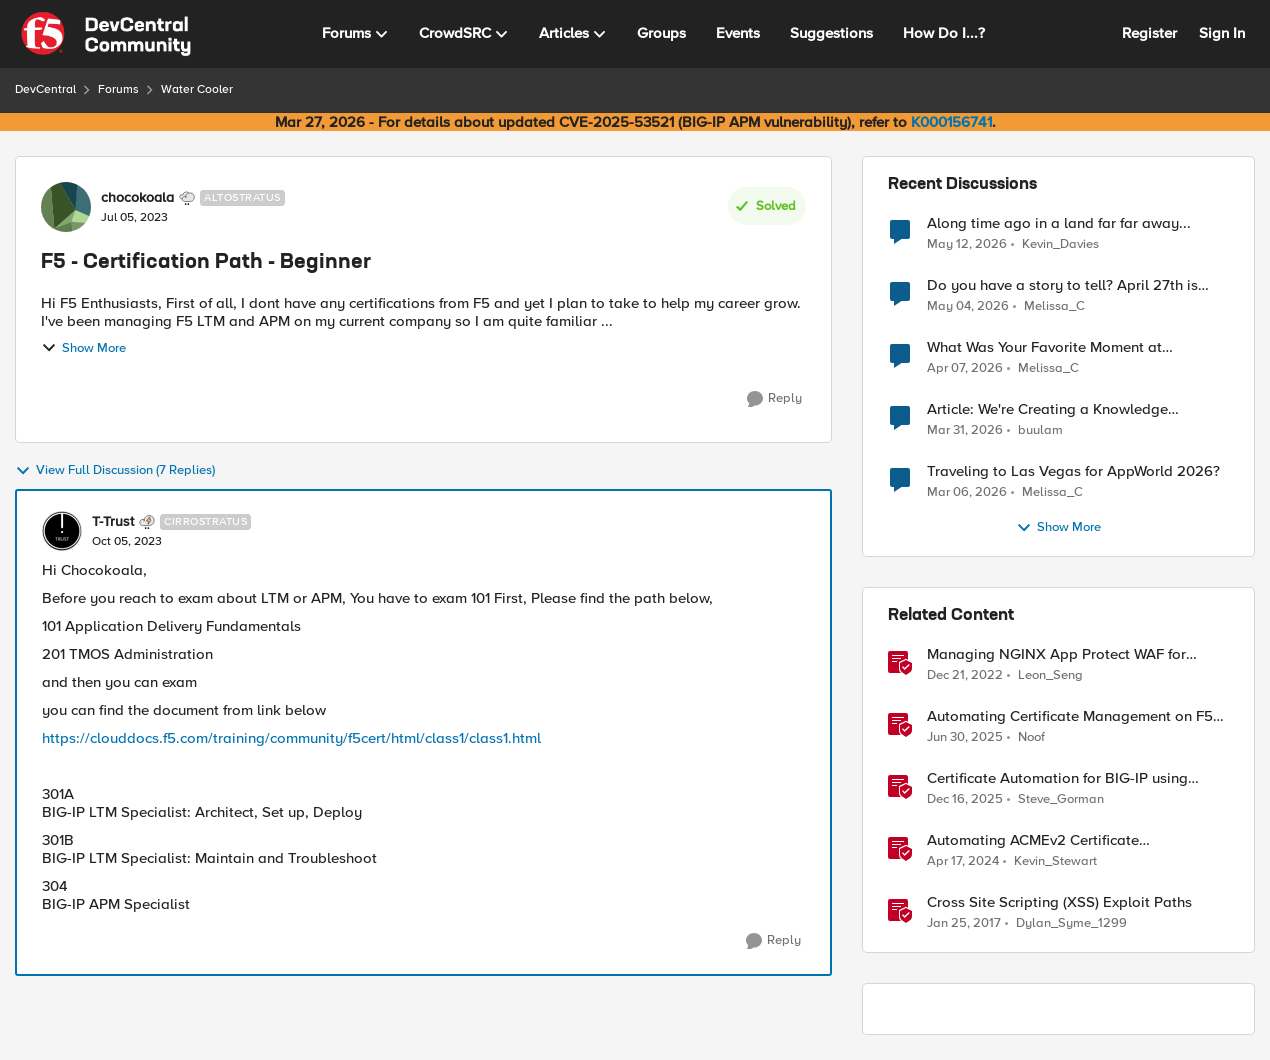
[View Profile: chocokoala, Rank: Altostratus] (66, 207)
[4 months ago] (965, 369)
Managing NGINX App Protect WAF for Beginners (1056, 654)
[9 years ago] (964, 924)
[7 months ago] (965, 800)
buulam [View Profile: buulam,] (1040, 430)
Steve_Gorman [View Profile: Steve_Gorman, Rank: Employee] (1061, 799)
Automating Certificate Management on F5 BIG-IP (1070, 716)
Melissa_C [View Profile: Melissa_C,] (1054, 306)
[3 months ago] (968, 307)
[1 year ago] (965, 738)
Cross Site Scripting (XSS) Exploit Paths (1059, 902)
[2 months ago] (967, 244)
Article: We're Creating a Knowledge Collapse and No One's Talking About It (1060, 409)
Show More (83, 348)
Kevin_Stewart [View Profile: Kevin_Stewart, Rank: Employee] (1055, 861)
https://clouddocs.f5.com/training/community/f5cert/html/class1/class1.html (291, 738)
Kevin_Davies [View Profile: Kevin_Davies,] (1060, 243)
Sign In (1222, 33)
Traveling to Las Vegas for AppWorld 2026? (1073, 471)
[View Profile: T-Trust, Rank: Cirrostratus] (62, 531)
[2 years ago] (963, 862)
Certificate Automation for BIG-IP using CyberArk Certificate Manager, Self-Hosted (1070, 778)
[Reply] (774, 399)
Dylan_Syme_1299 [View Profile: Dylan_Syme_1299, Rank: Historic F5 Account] (1071, 923)
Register (1149, 33)
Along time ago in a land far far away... (1059, 223)
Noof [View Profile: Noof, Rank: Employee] (1031, 737)
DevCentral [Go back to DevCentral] (45, 89)
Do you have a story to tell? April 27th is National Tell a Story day (1062, 285)
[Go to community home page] (106, 34)
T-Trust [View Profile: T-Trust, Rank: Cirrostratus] (113, 522)
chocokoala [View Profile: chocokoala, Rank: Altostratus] (137, 198)
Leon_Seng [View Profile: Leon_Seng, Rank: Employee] (1050, 675)
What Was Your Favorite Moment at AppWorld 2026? (1044, 347)
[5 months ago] (967, 493)
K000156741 (951, 122)
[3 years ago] (965, 676)
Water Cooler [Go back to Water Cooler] (197, 89)
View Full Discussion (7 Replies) (115, 471)
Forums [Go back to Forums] (118, 89)
